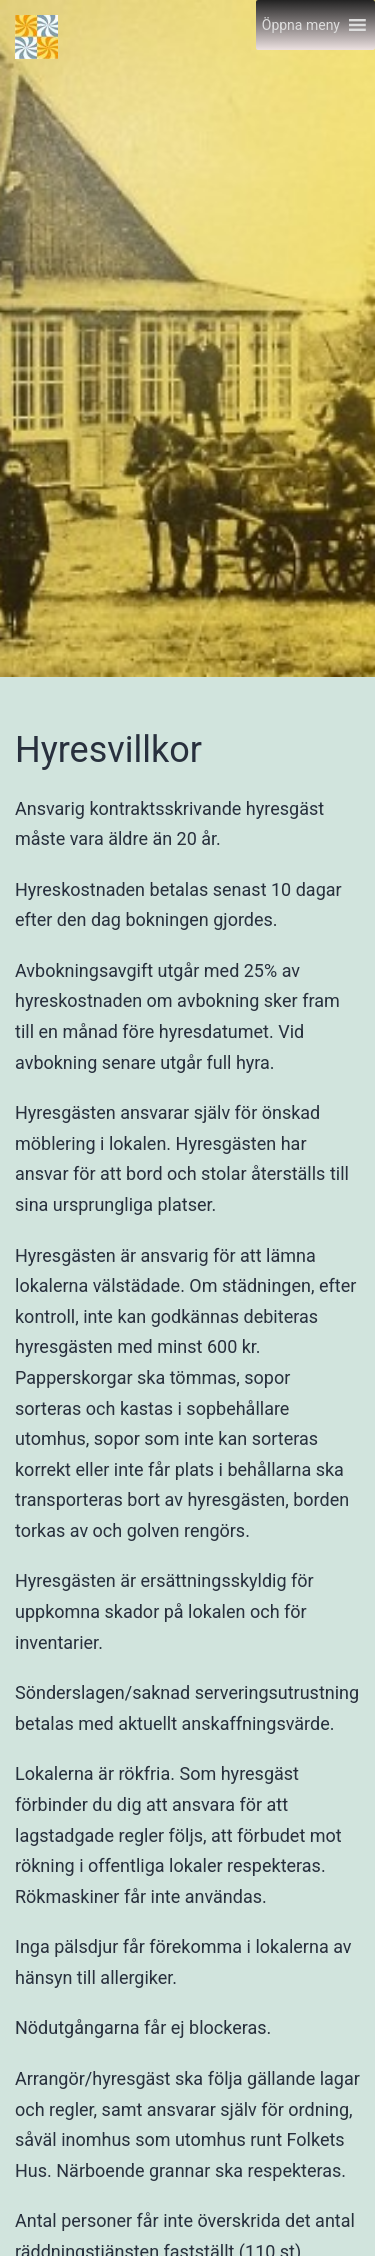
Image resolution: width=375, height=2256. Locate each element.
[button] (301, 25)
